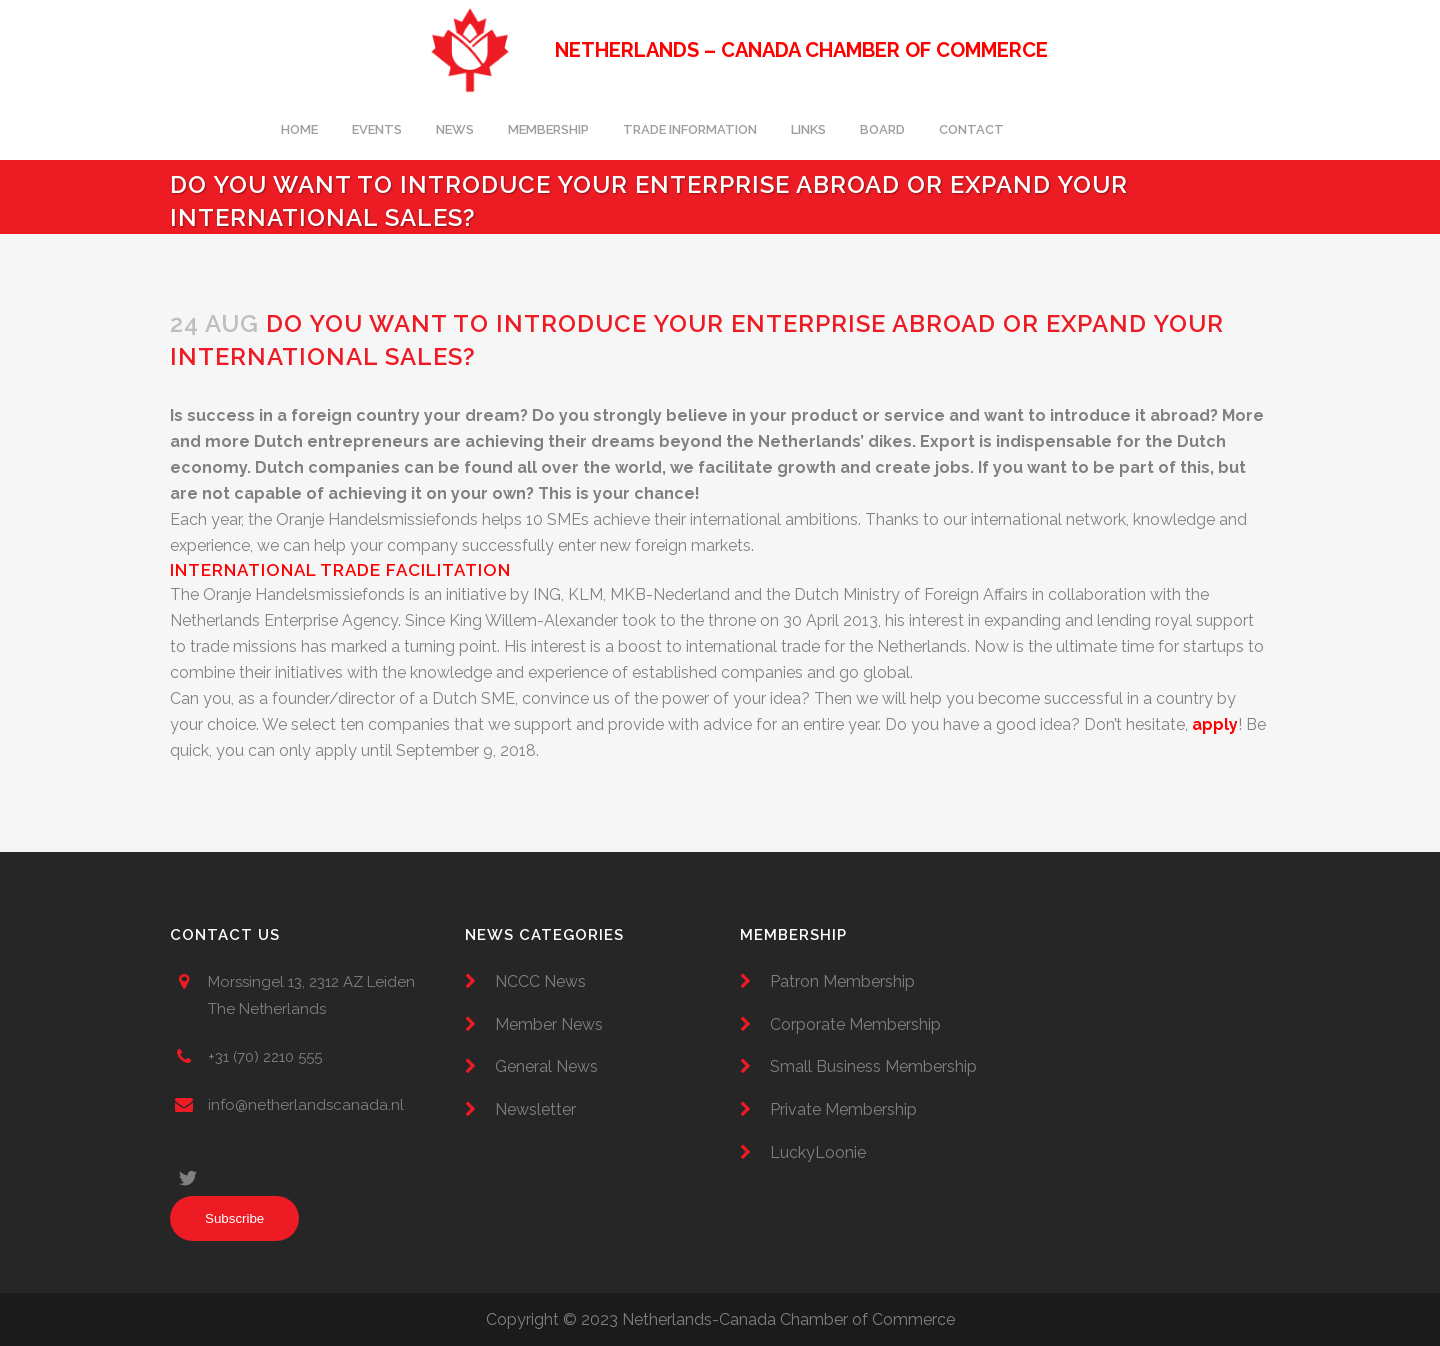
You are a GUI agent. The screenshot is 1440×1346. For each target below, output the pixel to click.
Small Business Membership (873, 1066)
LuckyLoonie (818, 1152)
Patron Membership (842, 981)
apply (1215, 724)
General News (546, 1066)
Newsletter (535, 1109)
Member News (549, 1024)
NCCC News (540, 981)
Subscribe (234, 1218)
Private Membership (843, 1109)
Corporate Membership (855, 1024)
